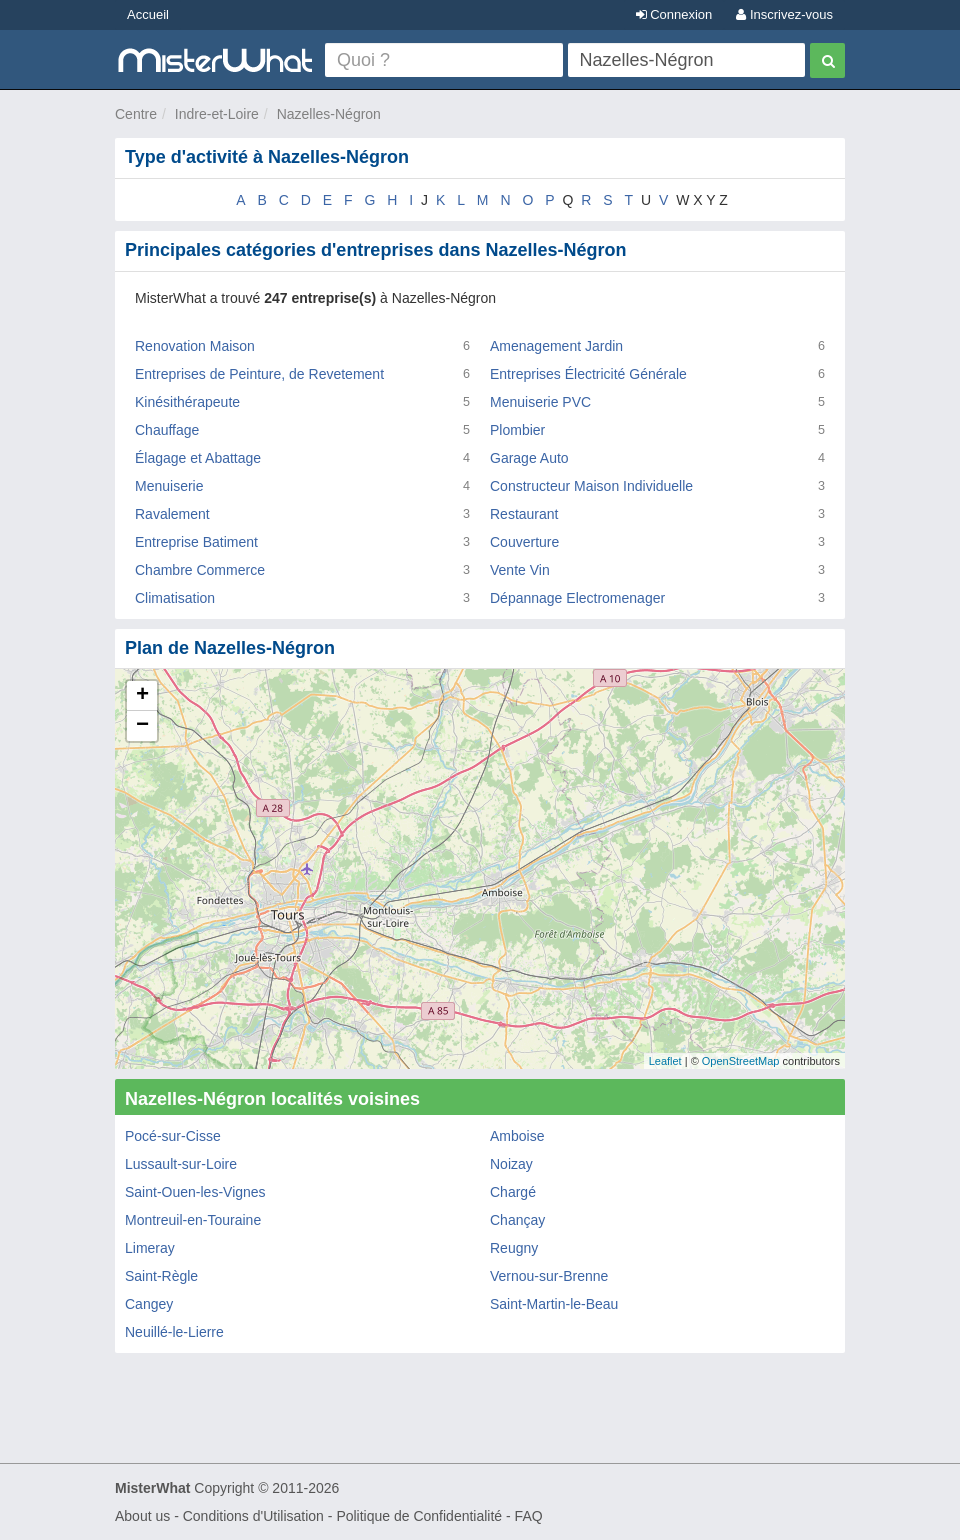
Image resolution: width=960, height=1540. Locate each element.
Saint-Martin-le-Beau (554, 1304)
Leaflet (665, 1061)
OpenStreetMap (741, 1061)
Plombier (517, 430)
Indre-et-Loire (217, 114)
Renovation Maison (195, 346)
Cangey (149, 1304)
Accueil (148, 14)
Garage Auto (529, 458)
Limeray (150, 1248)
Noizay (511, 1164)
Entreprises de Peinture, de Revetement (259, 374)
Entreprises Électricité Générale (588, 374)
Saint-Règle (161, 1276)
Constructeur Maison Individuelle (591, 486)
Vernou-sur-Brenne (549, 1276)
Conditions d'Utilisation (253, 1516)
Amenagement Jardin (556, 346)
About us (142, 1516)
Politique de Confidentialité (419, 1516)
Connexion (674, 14)
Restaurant (524, 514)
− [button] (142, 726)
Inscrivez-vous (784, 14)
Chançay (517, 1220)
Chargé (513, 1192)
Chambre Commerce (200, 570)
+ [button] (142, 696)
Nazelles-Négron (329, 114)
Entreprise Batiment (196, 542)
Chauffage (167, 430)
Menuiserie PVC (540, 402)
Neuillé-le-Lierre (174, 1332)
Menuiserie (169, 486)
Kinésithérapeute (187, 402)
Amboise (517, 1136)
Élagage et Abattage (198, 458)
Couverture (524, 542)
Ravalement (172, 514)
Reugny (514, 1248)
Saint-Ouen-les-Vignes (195, 1192)
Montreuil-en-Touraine (193, 1220)
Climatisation (175, 598)
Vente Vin (520, 570)
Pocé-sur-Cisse (173, 1136)
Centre (136, 114)
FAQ (529, 1516)
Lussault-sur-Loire (181, 1164)
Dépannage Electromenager (577, 598)
